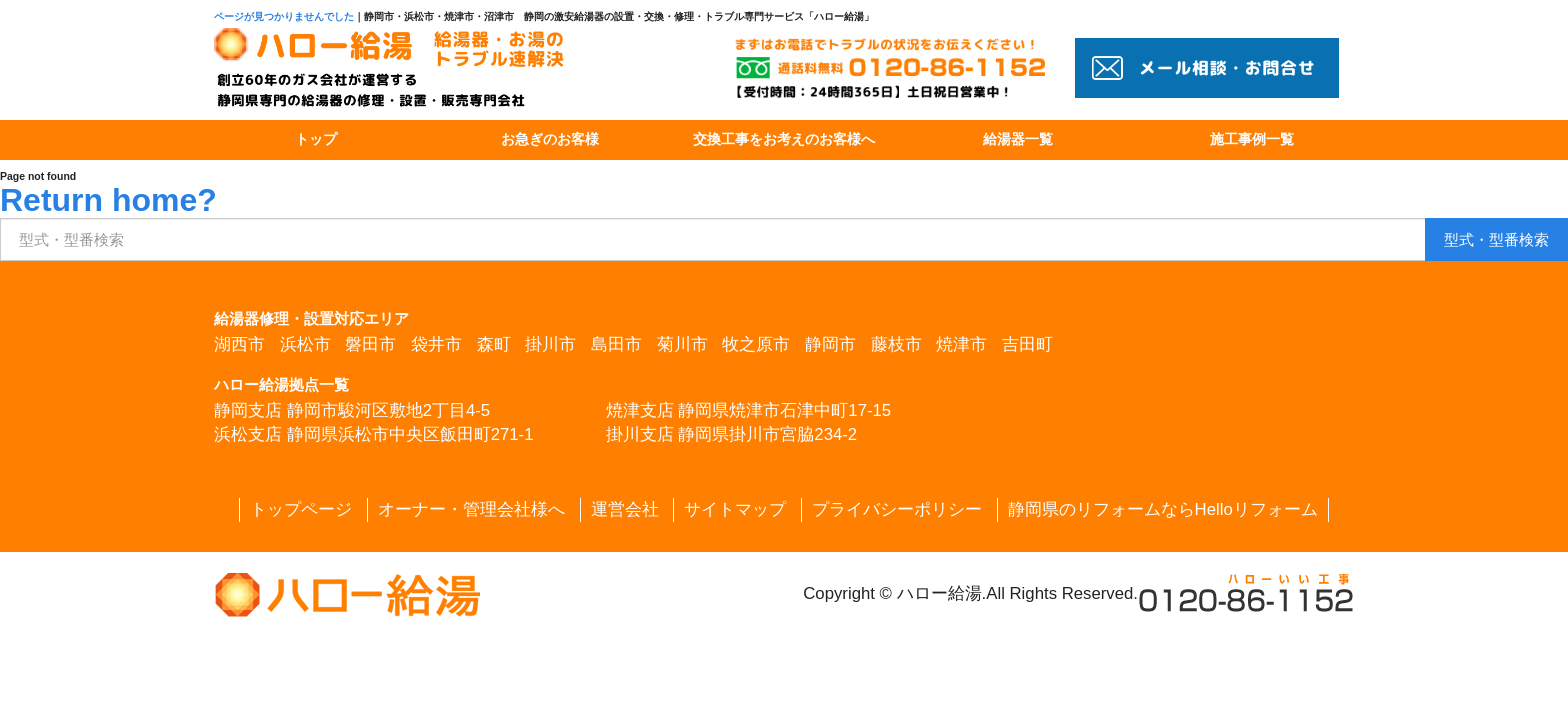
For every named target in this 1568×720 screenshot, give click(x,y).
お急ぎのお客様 (550, 139)
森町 (494, 344)
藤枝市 (896, 344)
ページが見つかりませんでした (284, 16)
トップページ (301, 509)
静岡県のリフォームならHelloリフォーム (1163, 509)
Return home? (108, 200)
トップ (316, 139)
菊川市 (682, 344)
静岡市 (830, 344)
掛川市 (550, 344)
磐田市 (370, 344)
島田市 (616, 344)
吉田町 (1027, 344)
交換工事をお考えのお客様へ (784, 139)
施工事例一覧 (1252, 139)
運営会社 (625, 509)
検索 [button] (1496, 239)
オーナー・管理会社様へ (471, 509)
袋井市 (436, 344)
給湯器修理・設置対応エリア (311, 318)
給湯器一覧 (1018, 139)
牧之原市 (756, 344)
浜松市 (305, 344)
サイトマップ (735, 509)
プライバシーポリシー (897, 509)
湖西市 (239, 344)
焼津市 (961, 344)
